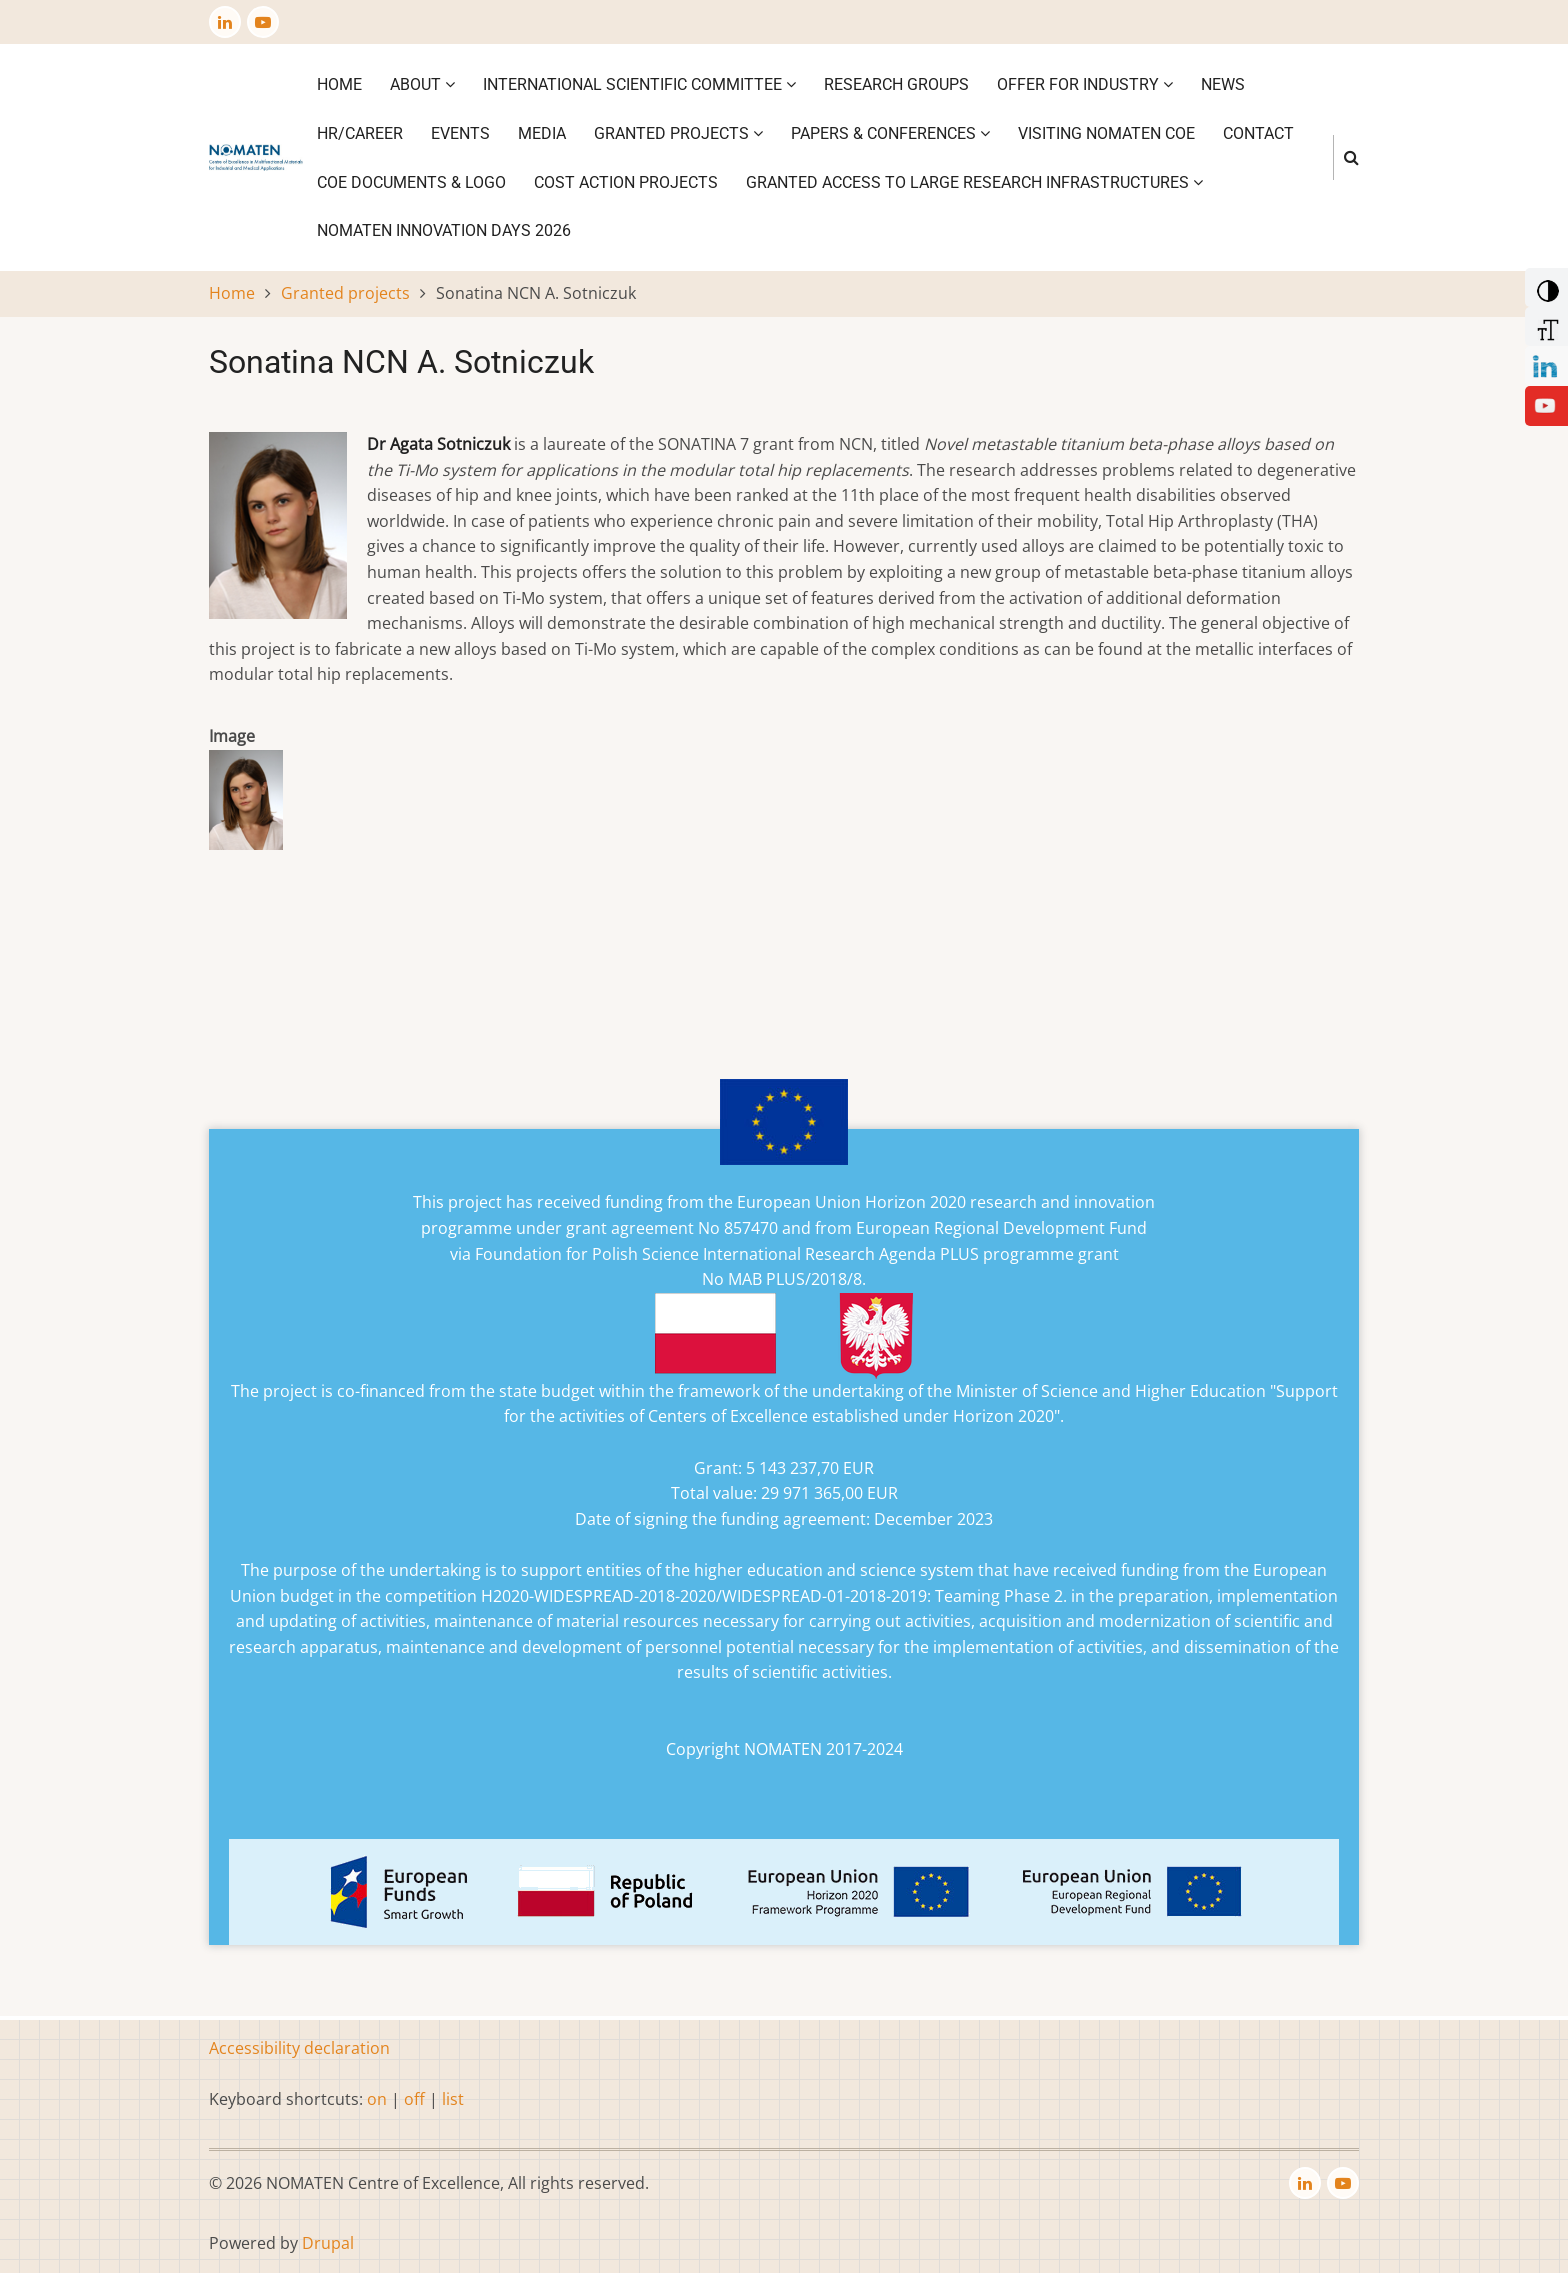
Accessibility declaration (299, 2048)
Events (460, 133)
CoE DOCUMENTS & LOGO (411, 182)
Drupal (328, 2243)
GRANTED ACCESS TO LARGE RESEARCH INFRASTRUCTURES (974, 182)
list (453, 2099)
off (414, 2099)
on (377, 2099)
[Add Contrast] (1544, 286)
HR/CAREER (360, 133)
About (422, 84)
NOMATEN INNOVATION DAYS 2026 (444, 230)
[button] (246, 806)
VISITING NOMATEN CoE (1106, 133)
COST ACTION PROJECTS (626, 182)
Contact (1258, 133)
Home (339, 84)
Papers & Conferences (890, 133)
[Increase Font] (1544, 325)
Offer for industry (1085, 84)
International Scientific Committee (639, 84)
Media (542, 133)
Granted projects (678, 133)
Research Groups (896, 84)
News (1223, 84)
